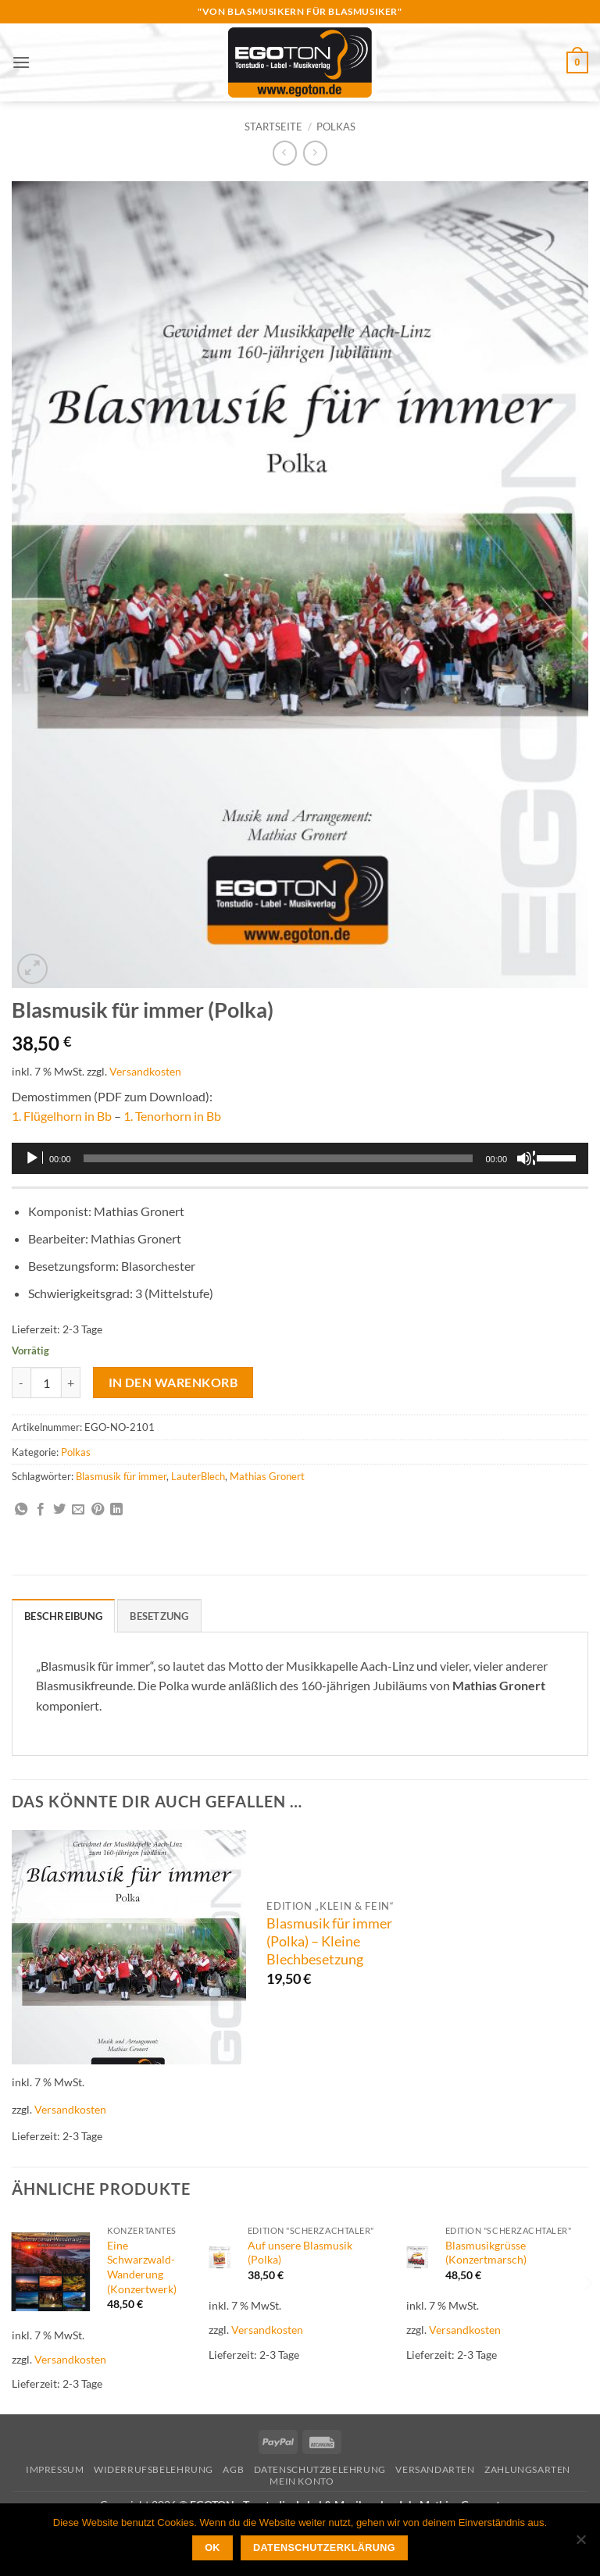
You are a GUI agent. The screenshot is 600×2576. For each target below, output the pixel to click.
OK (212, 2547)
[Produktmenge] (46, 1382)
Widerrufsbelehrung (153, 2469)
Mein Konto (302, 2481)
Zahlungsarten (527, 2469)
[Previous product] (315, 153)
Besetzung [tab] (159, 1616)
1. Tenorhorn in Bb (172, 1115)
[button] (21, 62)
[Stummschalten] (525, 1158)
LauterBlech (198, 1476)
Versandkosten (145, 1071)
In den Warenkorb (173, 1382)
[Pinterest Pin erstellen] (97, 1510)
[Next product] (285, 153)
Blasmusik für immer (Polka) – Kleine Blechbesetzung (329, 1941)
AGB (233, 2469)
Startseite (273, 126)
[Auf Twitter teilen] (59, 1510)
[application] (300, 1158)
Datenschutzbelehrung (320, 2469)
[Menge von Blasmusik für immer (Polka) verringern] (21, 1382)
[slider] (278, 1158)
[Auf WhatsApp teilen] (21, 1510)
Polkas (335, 126)
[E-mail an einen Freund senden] (78, 1510)
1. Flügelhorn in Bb (62, 1115)
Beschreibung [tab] (63, 1616)
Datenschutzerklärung (324, 2547)
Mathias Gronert (267, 1476)
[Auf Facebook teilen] (40, 1510)
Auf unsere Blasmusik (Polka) (300, 2253)
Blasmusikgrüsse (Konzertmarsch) (486, 2253)
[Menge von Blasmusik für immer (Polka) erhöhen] (71, 1382)
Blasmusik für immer (121, 1476)
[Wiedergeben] (33, 1158)
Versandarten (434, 2469)
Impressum (55, 2469)
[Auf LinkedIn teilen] (116, 1510)
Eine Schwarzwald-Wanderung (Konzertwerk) (142, 2267)
